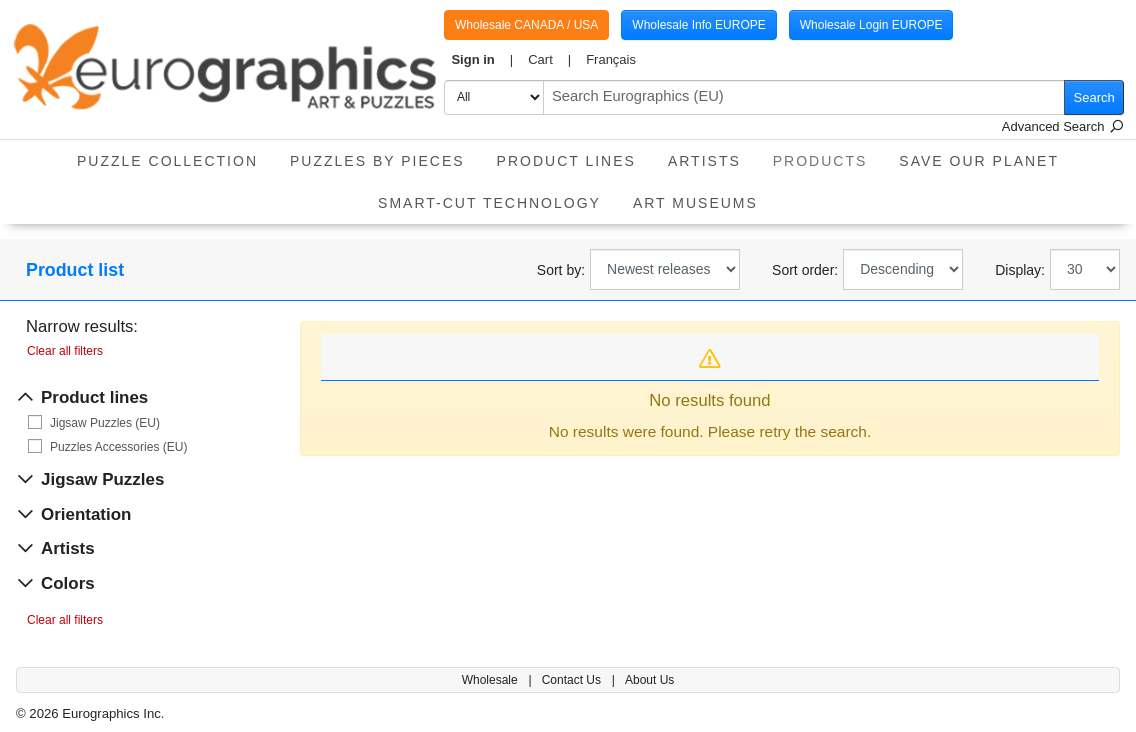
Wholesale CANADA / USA (526, 25)
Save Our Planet (979, 161)
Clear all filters (65, 351)
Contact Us (573, 680)
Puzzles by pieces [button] (377, 161)
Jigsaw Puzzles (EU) (105, 423)
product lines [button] (566, 161)
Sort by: (561, 270)
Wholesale (491, 680)
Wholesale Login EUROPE (871, 25)
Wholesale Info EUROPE (698, 25)
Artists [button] (704, 161)
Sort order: (805, 270)
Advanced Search (1063, 126)
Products (828, 154)
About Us (649, 680)
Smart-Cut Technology (489, 203)
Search (1094, 97)
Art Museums (695, 203)
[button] (482, 60)
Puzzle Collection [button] (167, 161)
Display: (1020, 270)
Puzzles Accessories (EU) (118, 447)
